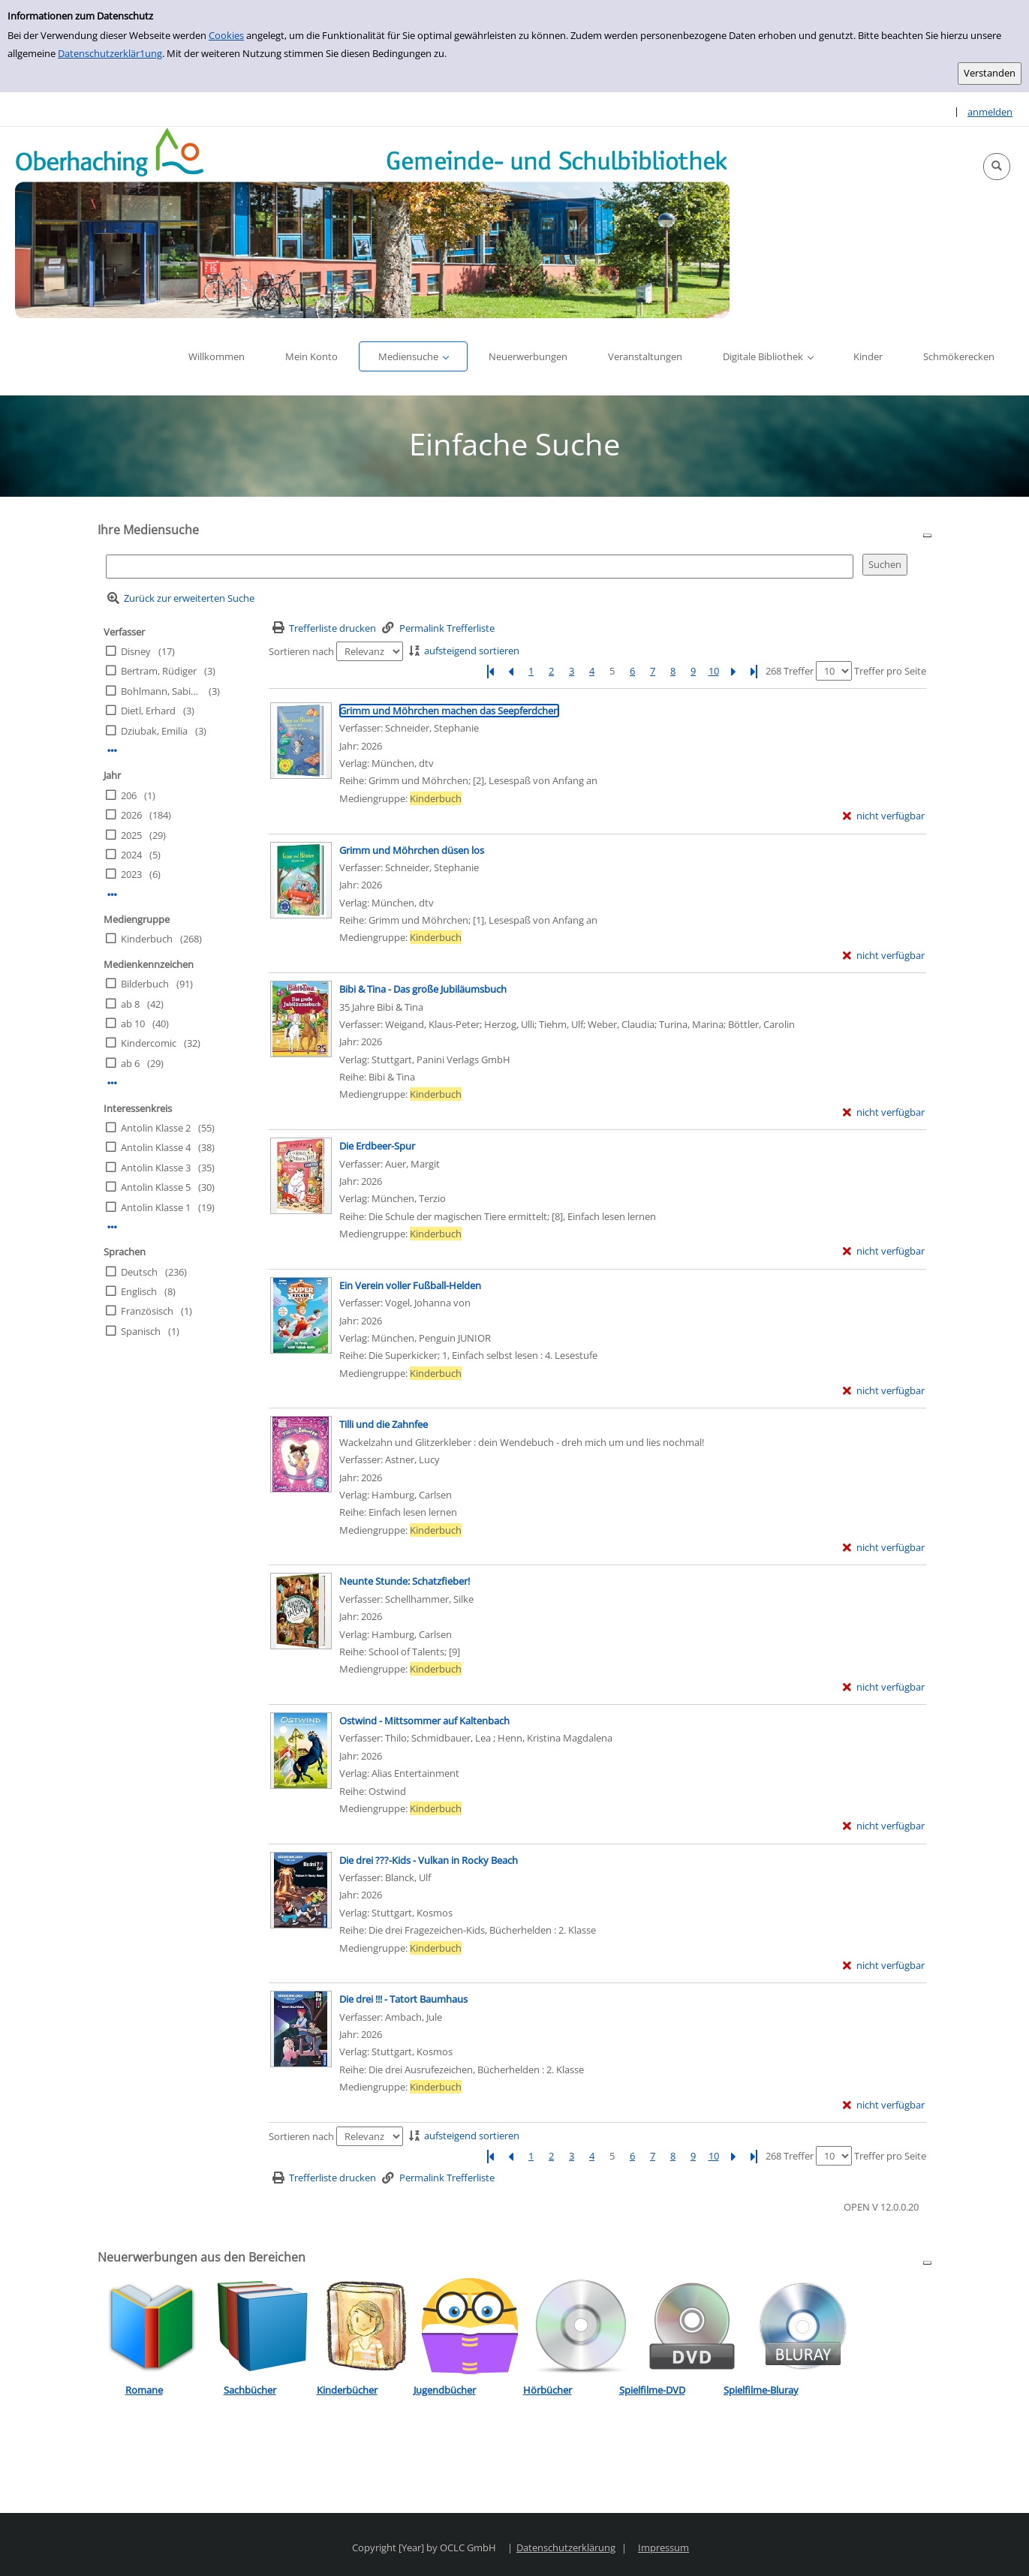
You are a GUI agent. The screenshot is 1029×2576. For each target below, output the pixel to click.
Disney (136, 651)
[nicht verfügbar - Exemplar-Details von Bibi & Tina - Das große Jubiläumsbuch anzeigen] (884, 1112)
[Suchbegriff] (479, 566)
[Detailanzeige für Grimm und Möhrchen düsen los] (411, 850)
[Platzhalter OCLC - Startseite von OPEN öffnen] (372, 222)
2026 (131, 815)
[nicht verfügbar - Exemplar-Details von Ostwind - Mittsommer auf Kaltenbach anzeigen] (884, 1826)
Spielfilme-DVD (652, 2390)
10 (714, 671)
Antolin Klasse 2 (156, 1128)
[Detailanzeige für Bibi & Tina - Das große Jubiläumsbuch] (423, 989)
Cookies (226, 35)
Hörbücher (547, 2390)
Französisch (147, 1311)
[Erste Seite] (491, 671)
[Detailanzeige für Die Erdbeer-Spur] (377, 1146)
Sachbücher (250, 2390)
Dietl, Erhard (148, 710)
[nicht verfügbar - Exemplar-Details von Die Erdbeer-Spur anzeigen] (884, 1251)
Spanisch (141, 1331)
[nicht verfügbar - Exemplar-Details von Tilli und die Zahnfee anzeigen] (884, 1547)
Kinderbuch (147, 938)
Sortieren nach (301, 651)
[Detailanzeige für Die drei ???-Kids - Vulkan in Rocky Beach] (428, 1860)
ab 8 (130, 1004)
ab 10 (133, 1023)
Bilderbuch (145, 983)
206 (129, 795)
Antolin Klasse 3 (156, 1167)
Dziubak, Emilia (154, 731)
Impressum (663, 2547)
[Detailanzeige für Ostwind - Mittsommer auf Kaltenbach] (424, 1720)
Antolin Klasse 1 (156, 1207)
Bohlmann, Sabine (160, 691)
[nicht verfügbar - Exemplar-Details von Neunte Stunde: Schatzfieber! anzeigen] (884, 1687)
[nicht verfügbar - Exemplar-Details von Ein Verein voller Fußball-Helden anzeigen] (884, 1390)
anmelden (989, 112)
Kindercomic (148, 1043)
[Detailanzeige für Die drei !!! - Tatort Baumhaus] (403, 1999)
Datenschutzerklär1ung (110, 53)
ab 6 (130, 1063)
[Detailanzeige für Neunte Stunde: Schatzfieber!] (404, 1581)
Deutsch (139, 1272)
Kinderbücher (347, 2390)
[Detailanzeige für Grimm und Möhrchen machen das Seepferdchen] (449, 710)
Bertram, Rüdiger (159, 671)
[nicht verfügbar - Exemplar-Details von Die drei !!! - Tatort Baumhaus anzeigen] (884, 2105)
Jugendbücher (445, 2390)
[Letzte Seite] (754, 671)
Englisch (139, 1291)
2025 (131, 835)
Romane (144, 2390)
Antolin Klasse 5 (156, 1187)
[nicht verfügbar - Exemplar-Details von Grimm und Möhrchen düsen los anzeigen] (884, 955)
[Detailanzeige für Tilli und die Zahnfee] (383, 1424)
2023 (131, 874)
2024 (131, 854)
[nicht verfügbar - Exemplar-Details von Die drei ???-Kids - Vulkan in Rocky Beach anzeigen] (884, 1965)
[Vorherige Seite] (511, 671)
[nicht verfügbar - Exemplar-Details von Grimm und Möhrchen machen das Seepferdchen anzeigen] (884, 816)
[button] (996, 166)
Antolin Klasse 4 (156, 1147)
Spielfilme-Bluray (761, 2390)
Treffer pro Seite (890, 671)
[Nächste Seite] (734, 671)
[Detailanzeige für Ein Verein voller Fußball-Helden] (410, 1285)
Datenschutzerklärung (565, 2547)
